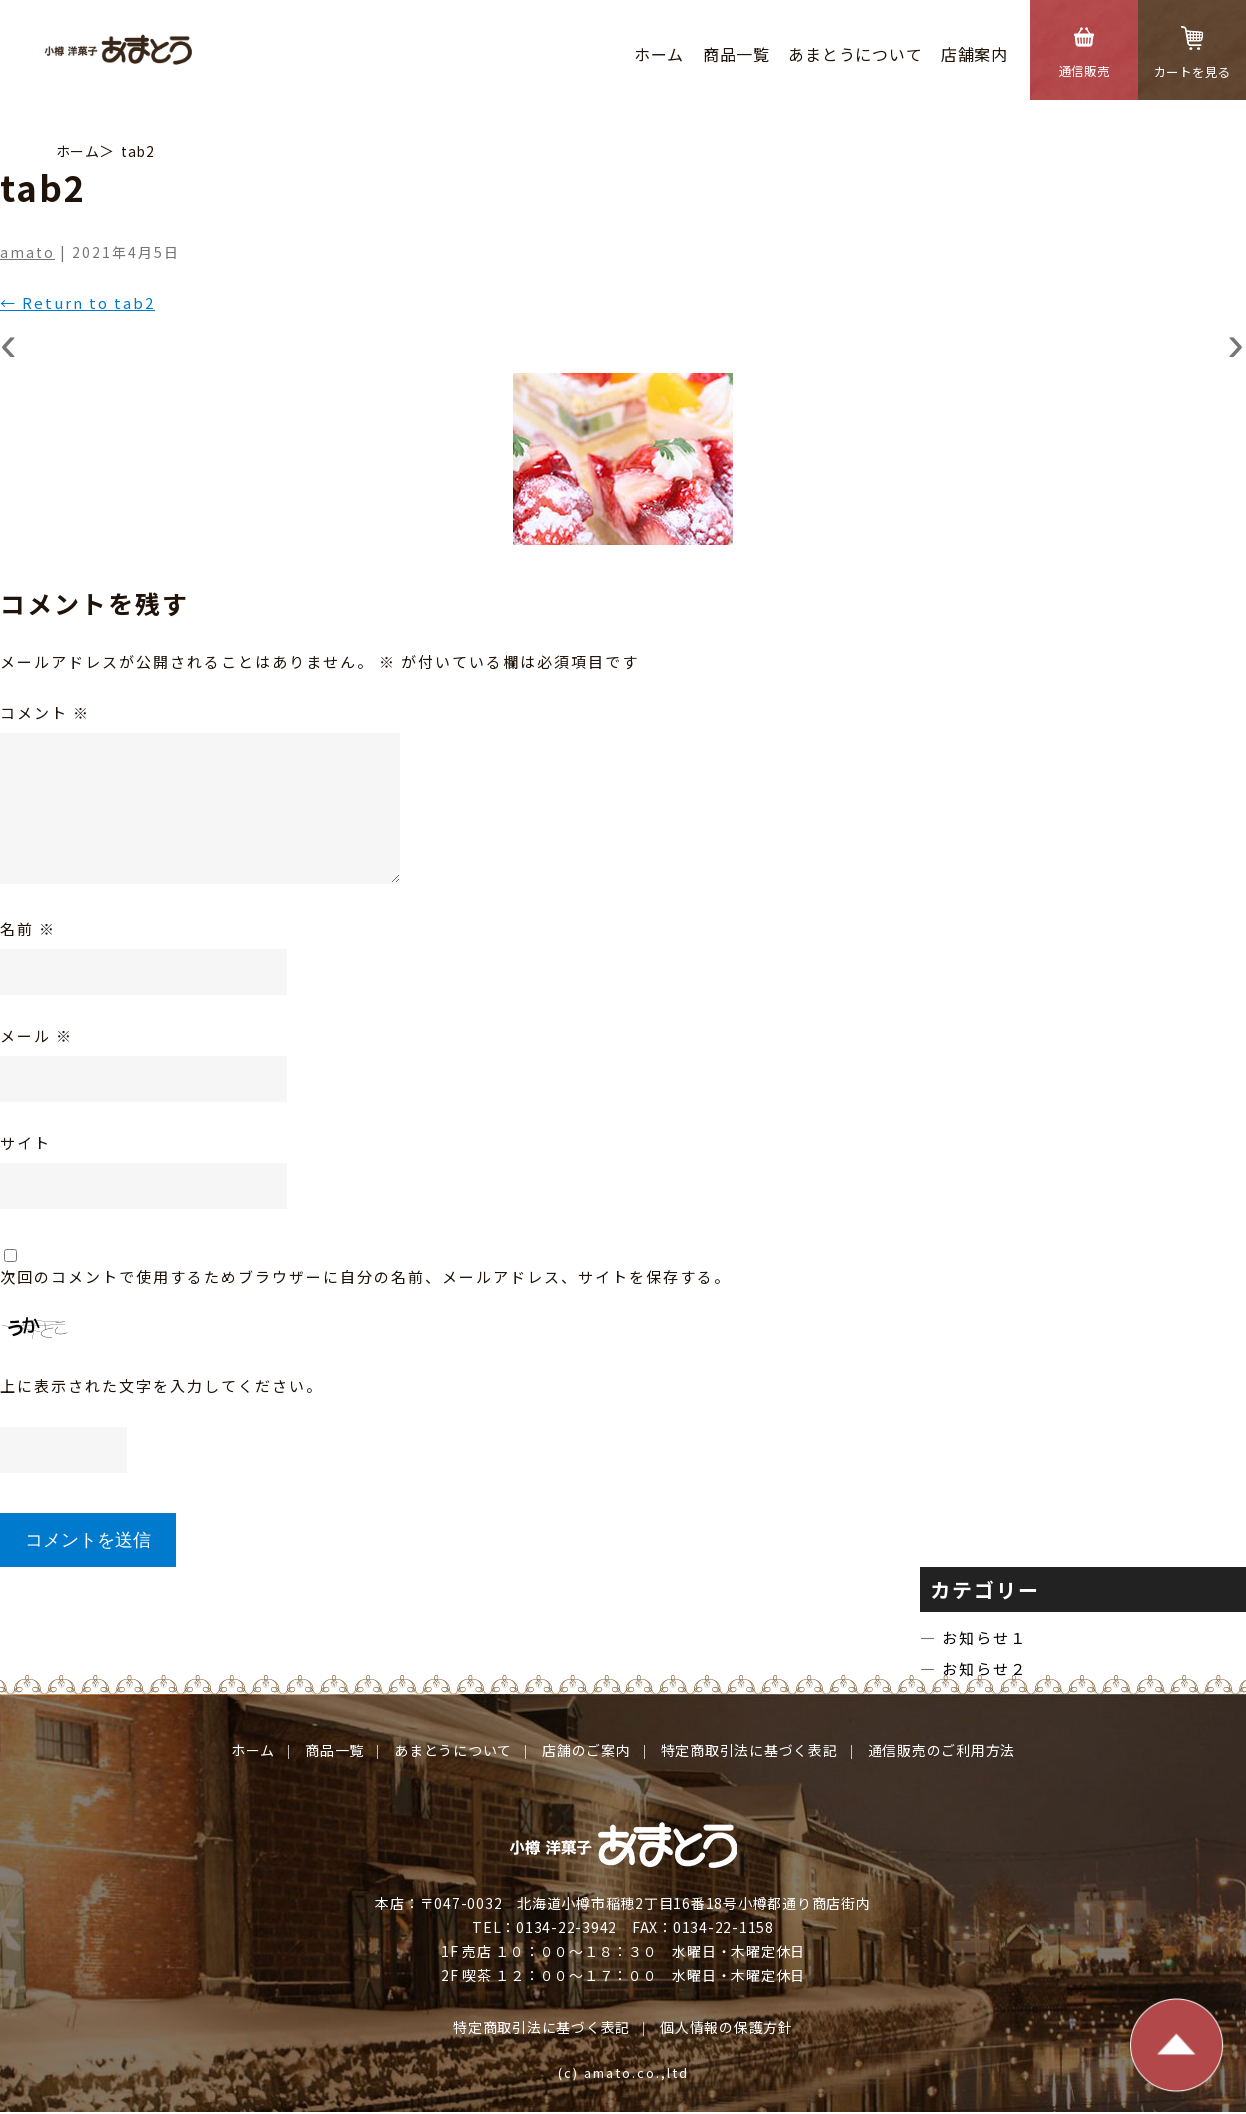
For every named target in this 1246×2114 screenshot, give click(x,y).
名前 (28, 928)
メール (36, 1035)
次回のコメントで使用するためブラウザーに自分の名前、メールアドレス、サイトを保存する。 (365, 1276)
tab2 (137, 151)
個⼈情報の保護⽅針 (726, 2028)
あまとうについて (855, 54)
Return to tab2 (77, 302)
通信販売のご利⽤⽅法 (942, 1750)
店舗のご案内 (586, 1750)
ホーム (659, 54)
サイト (25, 1142)
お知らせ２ (999, 1668)
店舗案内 (974, 54)
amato (27, 252)
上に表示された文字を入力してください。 (161, 1385)
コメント (45, 712)
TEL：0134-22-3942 (544, 1928)
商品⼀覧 (735, 54)
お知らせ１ (999, 1637)
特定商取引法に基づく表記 (749, 1750)
